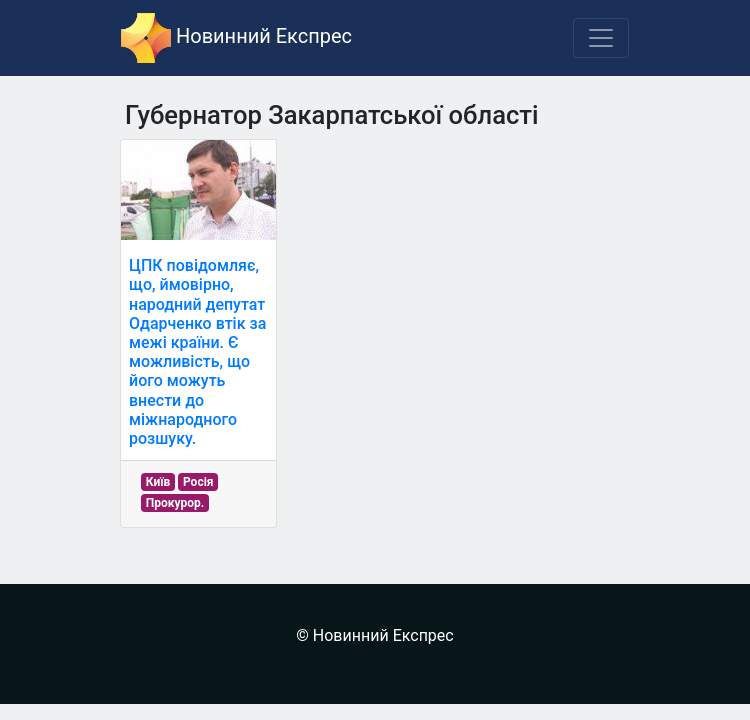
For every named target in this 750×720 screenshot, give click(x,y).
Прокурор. (175, 503)
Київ (158, 482)
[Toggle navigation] (601, 38)
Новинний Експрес (236, 38)
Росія (198, 482)
